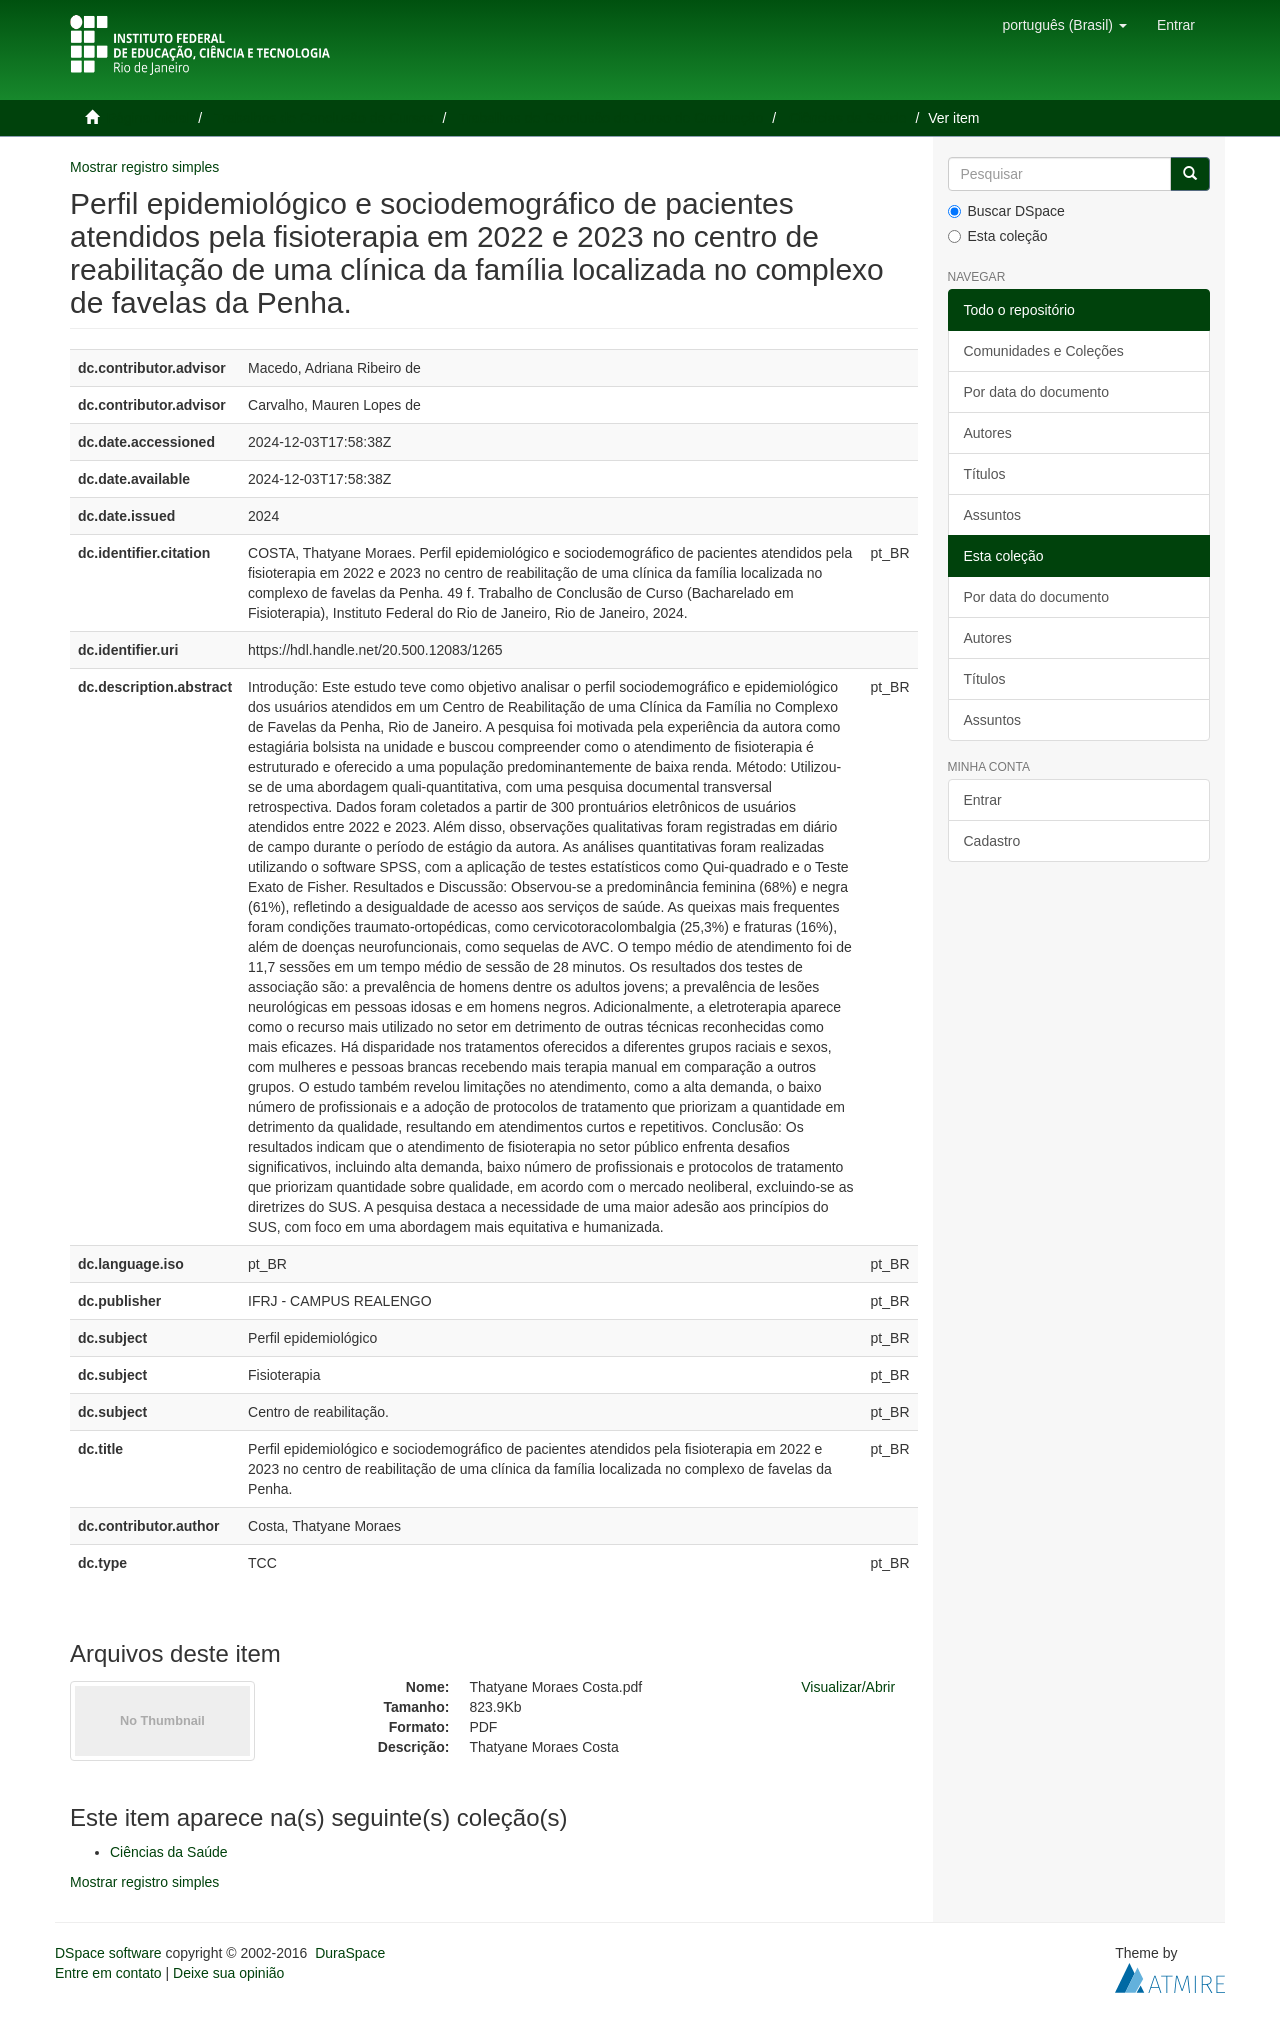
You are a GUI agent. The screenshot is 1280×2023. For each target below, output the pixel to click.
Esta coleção (998, 236)
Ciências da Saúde (848, 118)
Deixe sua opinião (228, 1973)
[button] (1064, 25)
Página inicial (148, 118)
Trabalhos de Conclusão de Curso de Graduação (611, 118)
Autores (988, 433)
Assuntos (993, 515)
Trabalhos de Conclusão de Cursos (324, 118)
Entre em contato (108, 1973)
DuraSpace (350, 1953)
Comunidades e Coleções (1044, 351)
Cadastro (992, 841)
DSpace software (108, 1953)
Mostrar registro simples (144, 167)
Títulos (985, 474)
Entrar (983, 800)
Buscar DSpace (1006, 211)
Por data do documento (1037, 392)
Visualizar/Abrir (848, 1687)
